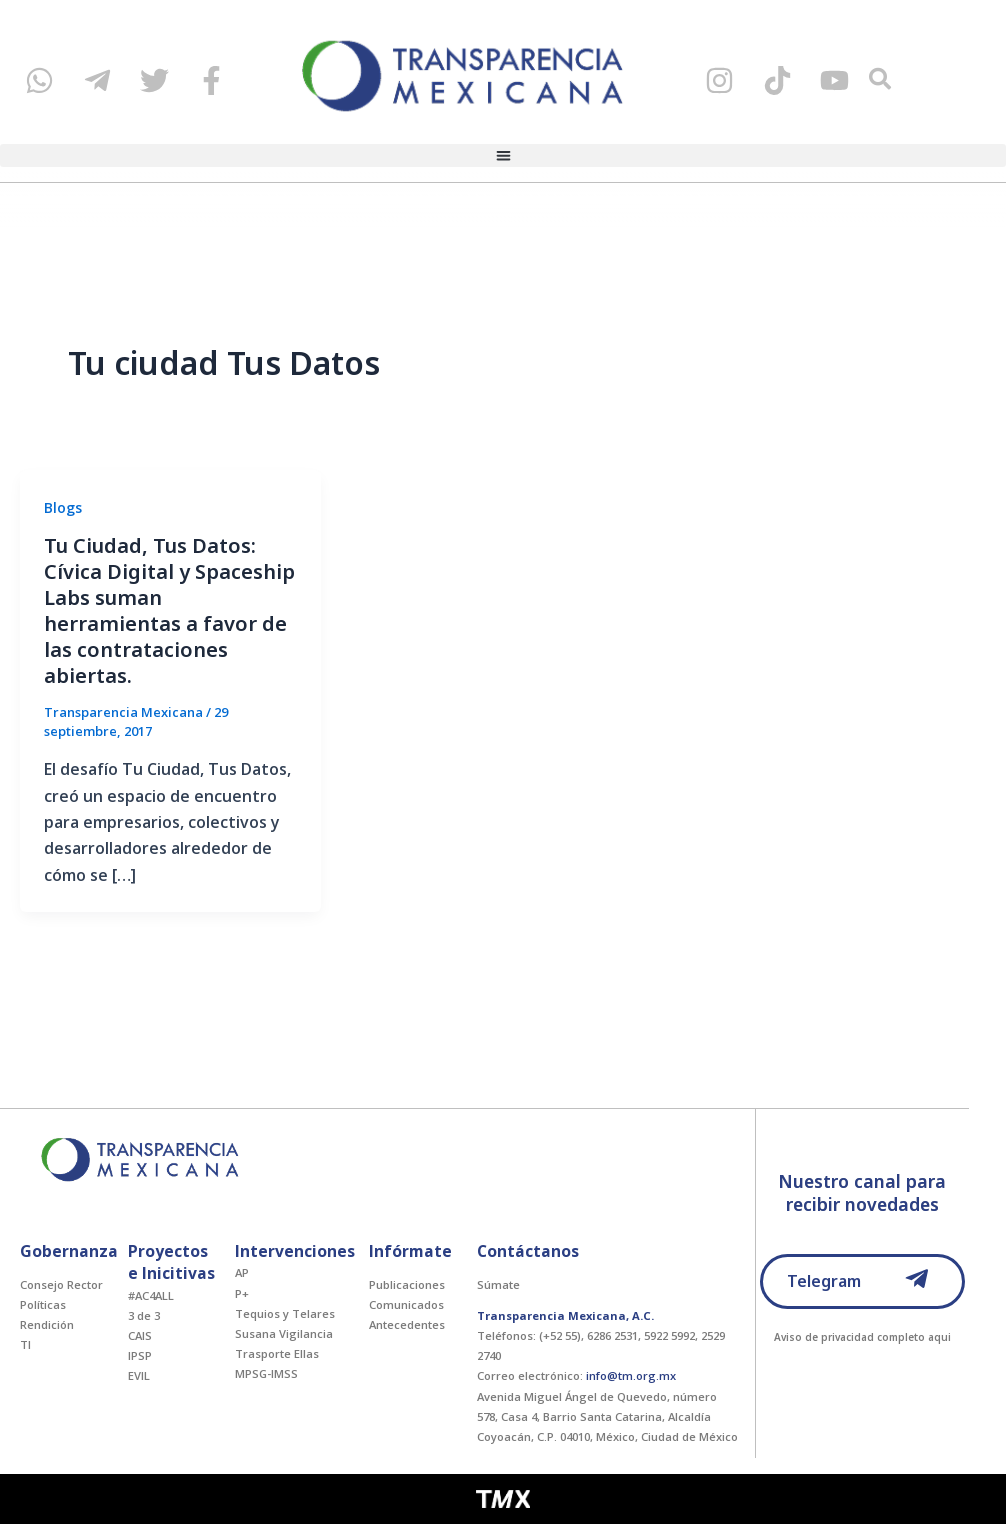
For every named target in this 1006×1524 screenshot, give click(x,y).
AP (242, 1272)
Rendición (47, 1324)
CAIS (140, 1335)
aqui (939, 1337)
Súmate (498, 1284)
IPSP (140, 1355)
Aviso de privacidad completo (849, 1337)
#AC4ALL (151, 1295)
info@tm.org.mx (631, 1375)
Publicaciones (407, 1284)
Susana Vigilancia (284, 1333)
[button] (503, 155)
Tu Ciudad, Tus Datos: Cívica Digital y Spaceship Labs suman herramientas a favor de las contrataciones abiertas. (169, 610)
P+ (242, 1293)
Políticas (43, 1304)
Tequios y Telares (285, 1313)
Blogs (63, 507)
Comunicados (406, 1304)
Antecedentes (407, 1324)
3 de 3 (144, 1315)
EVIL (139, 1375)
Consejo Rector (61, 1284)
